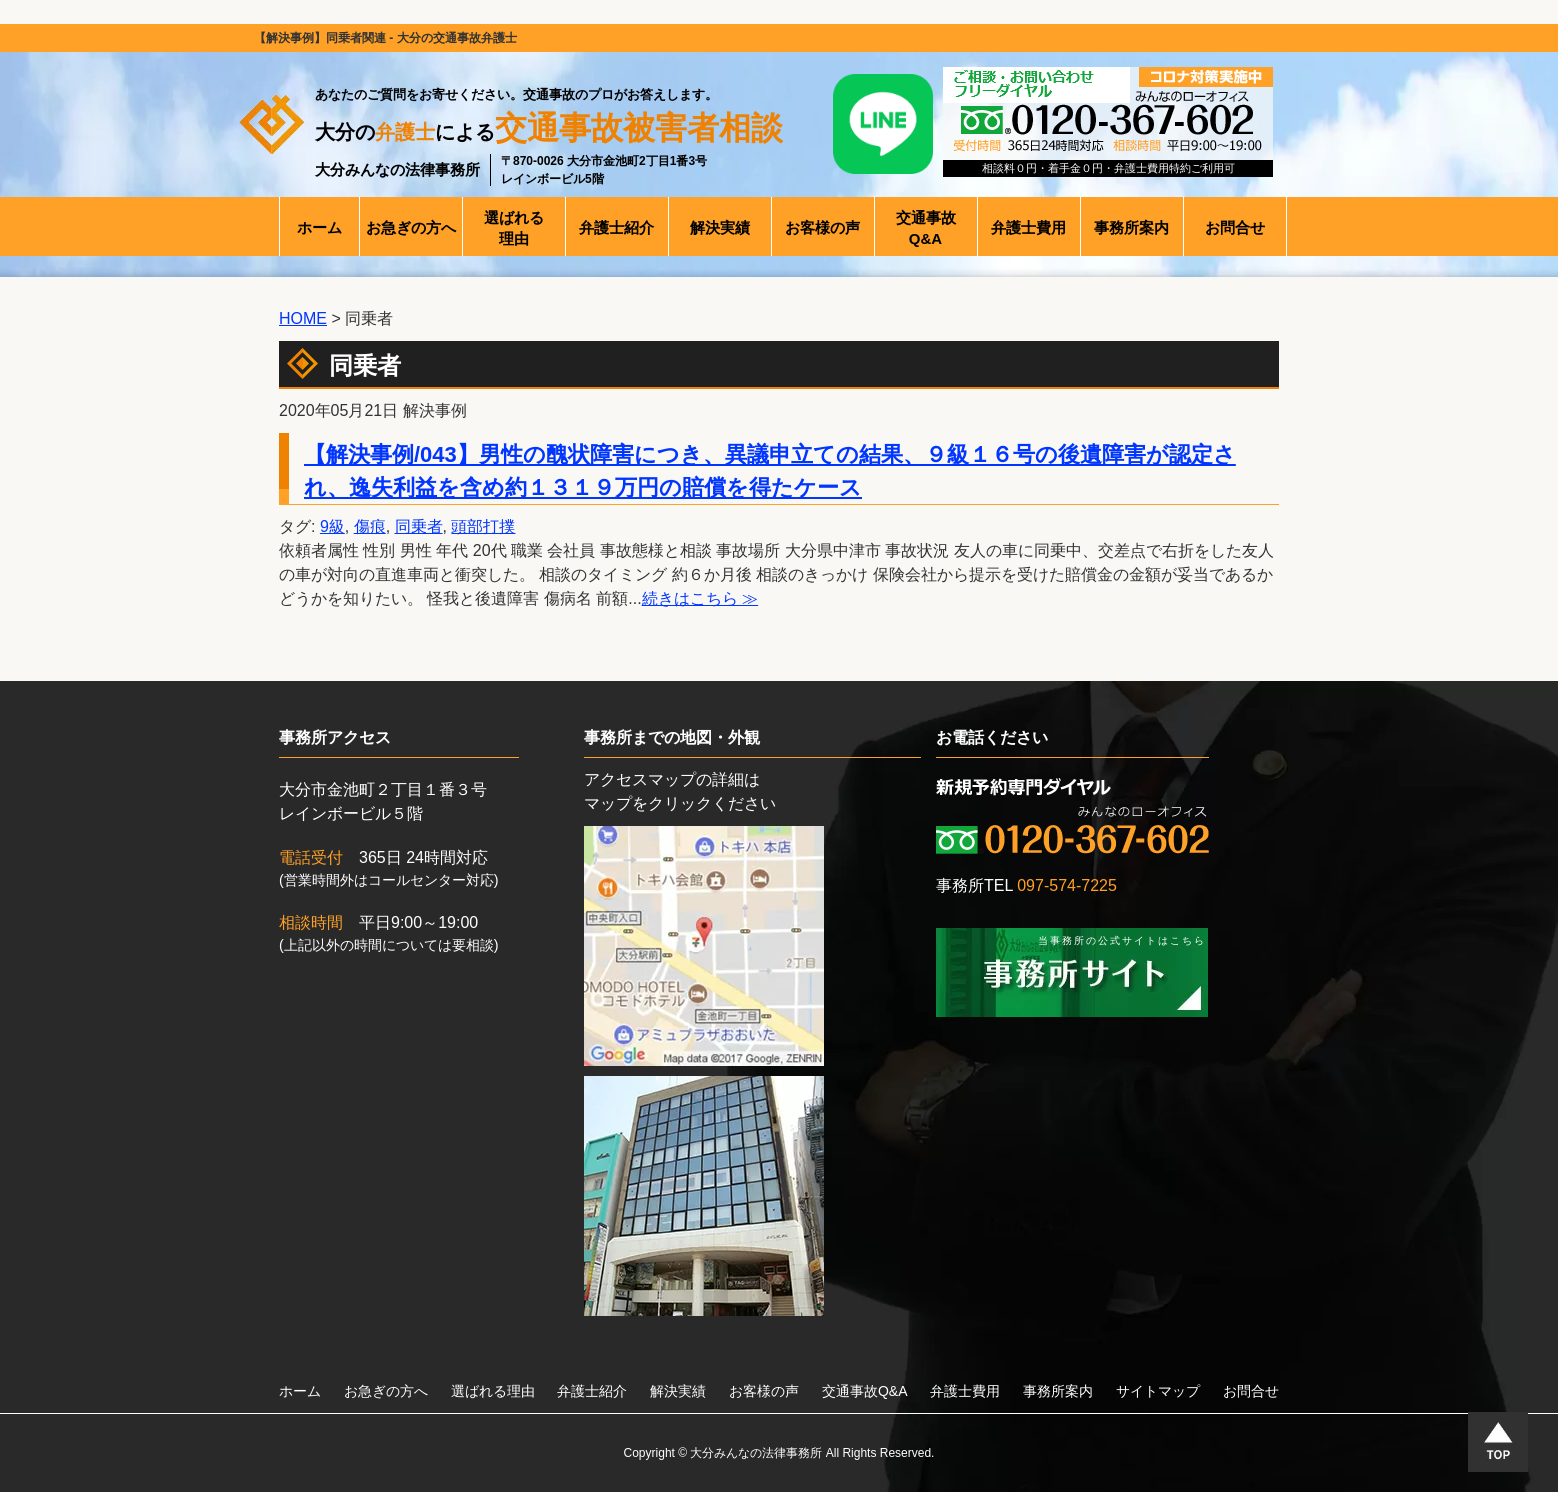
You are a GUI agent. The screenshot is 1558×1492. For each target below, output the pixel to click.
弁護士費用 (965, 1391)
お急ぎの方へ (386, 1391)
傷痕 (370, 526)
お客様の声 (764, 1391)
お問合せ (1251, 1391)
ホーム (300, 1391)
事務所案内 (1058, 1391)
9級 (332, 526)
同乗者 (419, 526)
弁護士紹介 (592, 1391)
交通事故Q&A (865, 1391)
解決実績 (678, 1391)
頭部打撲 (483, 526)
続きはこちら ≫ (700, 598)
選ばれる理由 (493, 1391)
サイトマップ (1158, 1391)
